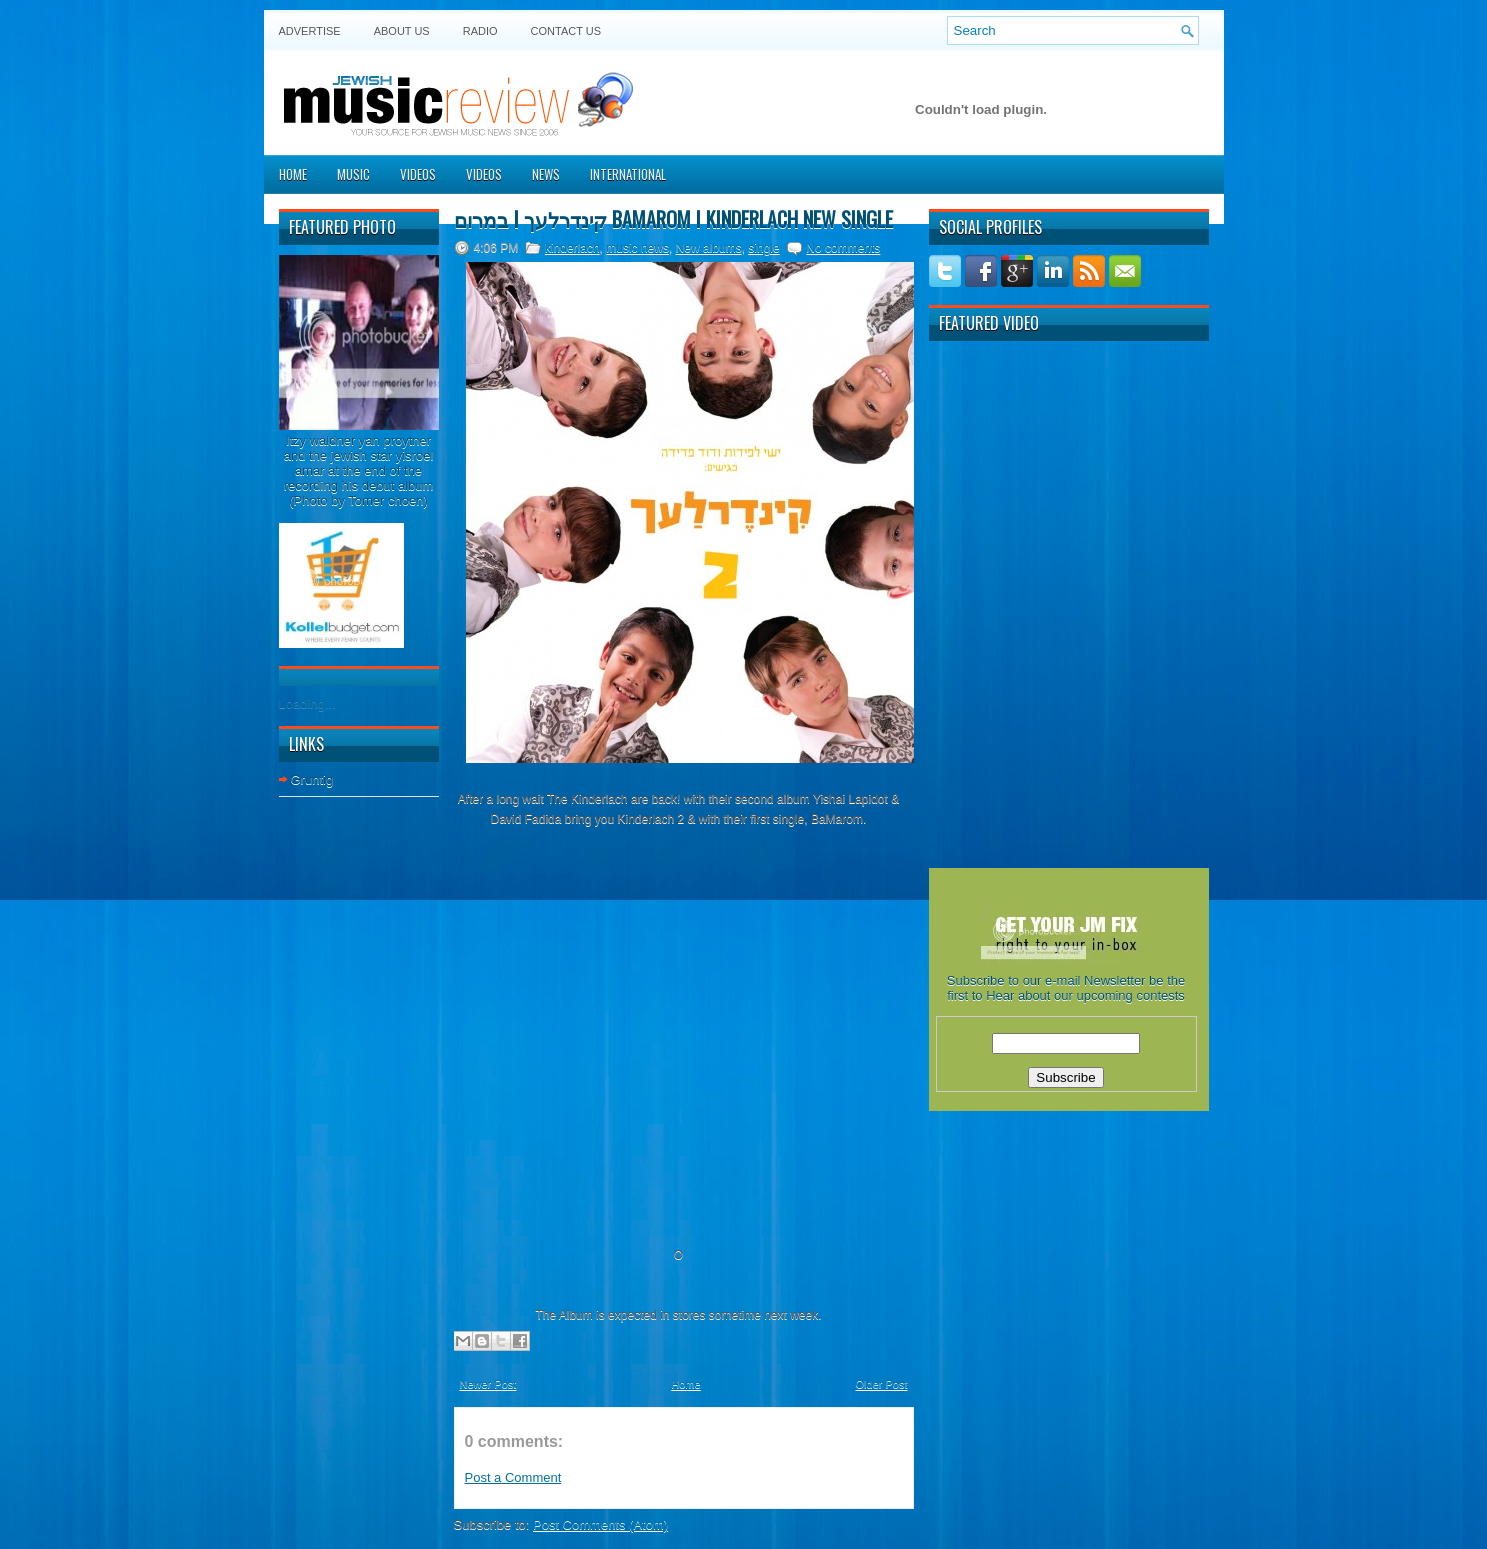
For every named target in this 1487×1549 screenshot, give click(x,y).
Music (353, 174)
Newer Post (488, 1384)
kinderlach (572, 248)
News (546, 174)
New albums (709, 248)
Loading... (307, 703)
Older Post (882, 1384)
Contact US (566, 31)
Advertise (310, 31)
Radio (480, 31)
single (763, 248)
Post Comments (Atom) (600, 1524)
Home (293, 174)
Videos (418, 174)
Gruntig (312, 779)
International (628, 174)
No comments (843, 248)
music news (637, 248)
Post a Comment (513, 1477)
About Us (402, 31)
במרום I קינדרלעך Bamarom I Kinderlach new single (673, 219)
